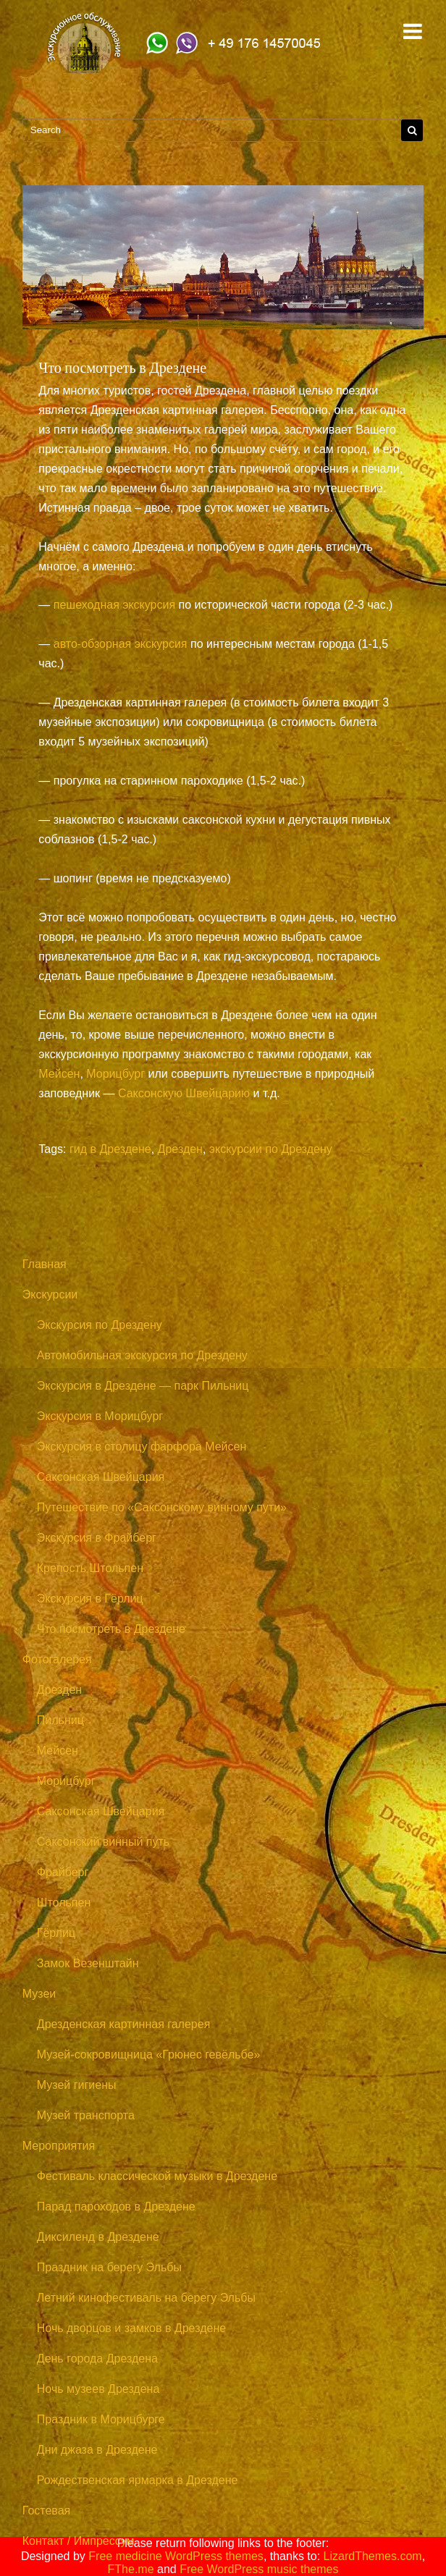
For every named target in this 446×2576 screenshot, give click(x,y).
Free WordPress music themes (259, 2569)
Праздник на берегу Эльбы (109, 2267)
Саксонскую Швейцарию (184, 1093)
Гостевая (46, 2510)
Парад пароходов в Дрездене (116, 2206)
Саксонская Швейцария (100, 1477)
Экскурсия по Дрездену (99, 1325)
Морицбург (115, 1074)
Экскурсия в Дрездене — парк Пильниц (143, 1386)
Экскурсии (49, 1294)
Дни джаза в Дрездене (97, 2450)
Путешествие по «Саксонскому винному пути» (162, 1507)
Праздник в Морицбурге (101, 2419)
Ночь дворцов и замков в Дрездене (131, 2328)
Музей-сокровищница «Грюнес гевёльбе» (149, 2054)
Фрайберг (63, 1872)
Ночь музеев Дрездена (98, 2389)
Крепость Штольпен (90, 1568)
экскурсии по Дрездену (270, 1149)
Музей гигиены (77, 2085)
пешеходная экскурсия (114, 605)
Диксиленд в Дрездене (98, 2237)
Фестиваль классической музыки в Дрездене (157, 2176)
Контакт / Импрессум (78, 2541)
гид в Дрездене (110, 1149)
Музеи (39, 1994)
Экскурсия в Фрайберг (96, 1538)
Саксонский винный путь (103, 1842)
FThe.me (131, 2569)
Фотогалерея (57, 1659)
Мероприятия (58, 2146)
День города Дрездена (97, 2358)
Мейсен (59, 1074)
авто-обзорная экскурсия (121, 644)
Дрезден (180, 1149)
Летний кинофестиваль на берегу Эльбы (146, 2298)
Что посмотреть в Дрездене (111, 1629)
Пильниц (60, 1720)
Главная (44, 1264)
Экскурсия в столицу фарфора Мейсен (142, 1446)
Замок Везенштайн (88, 1963)
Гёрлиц (56, 1933)
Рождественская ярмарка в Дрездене (137, 2480)
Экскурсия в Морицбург (100, 1416)
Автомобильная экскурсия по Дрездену (142, 1355)
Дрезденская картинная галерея (124, 2024)
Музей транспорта (86, 2115)
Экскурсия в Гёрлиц (90, 1598)
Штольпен (64, 1902)
